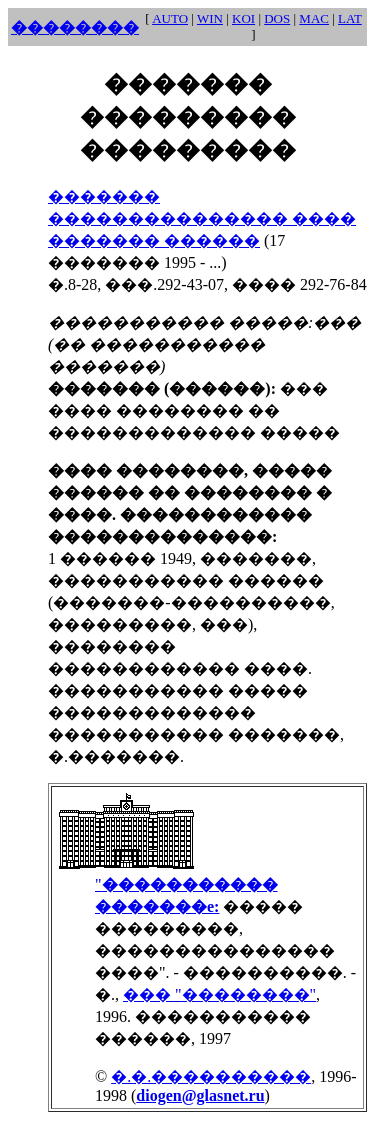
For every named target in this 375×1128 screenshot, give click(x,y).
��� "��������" (219, 994)
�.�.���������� (211, 1076)
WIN (210, 18)
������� (104, 196)
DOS (277, 18)
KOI (243, 18)
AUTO (170, 18)
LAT (350, 18)
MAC (314, 18)
